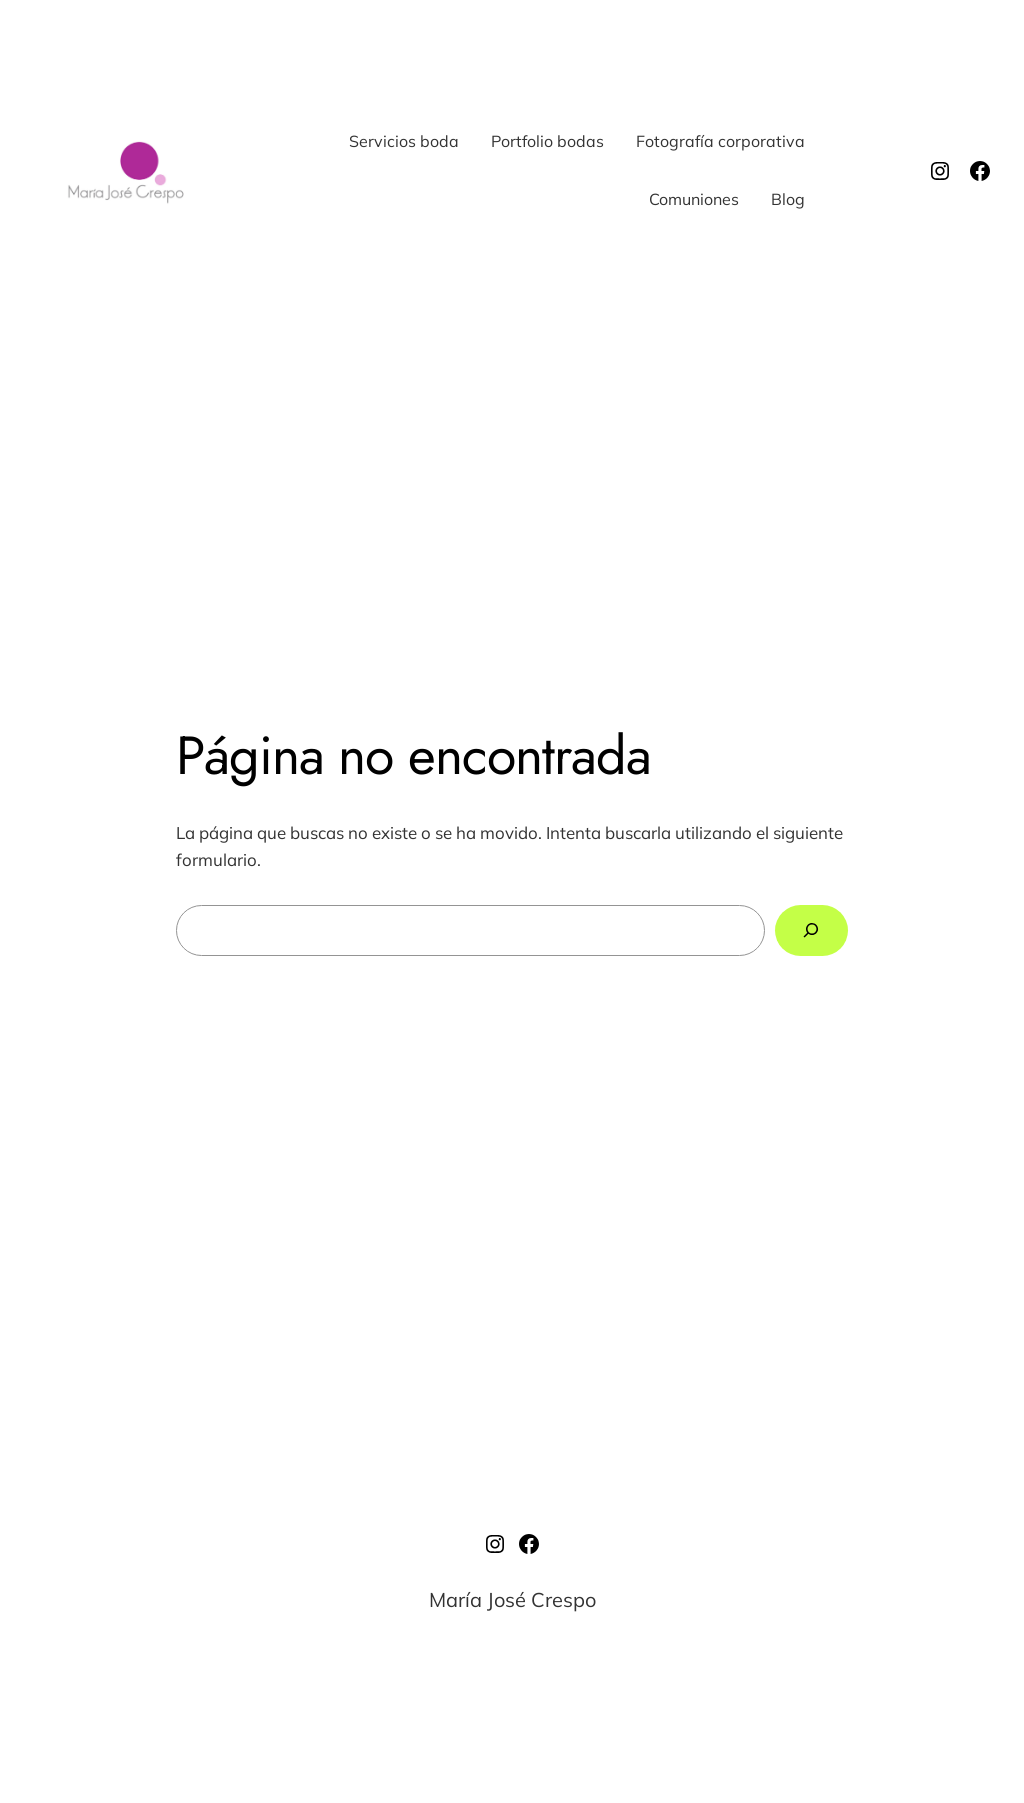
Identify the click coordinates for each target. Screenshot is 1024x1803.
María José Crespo (512, 1599)
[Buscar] (811, 930)
